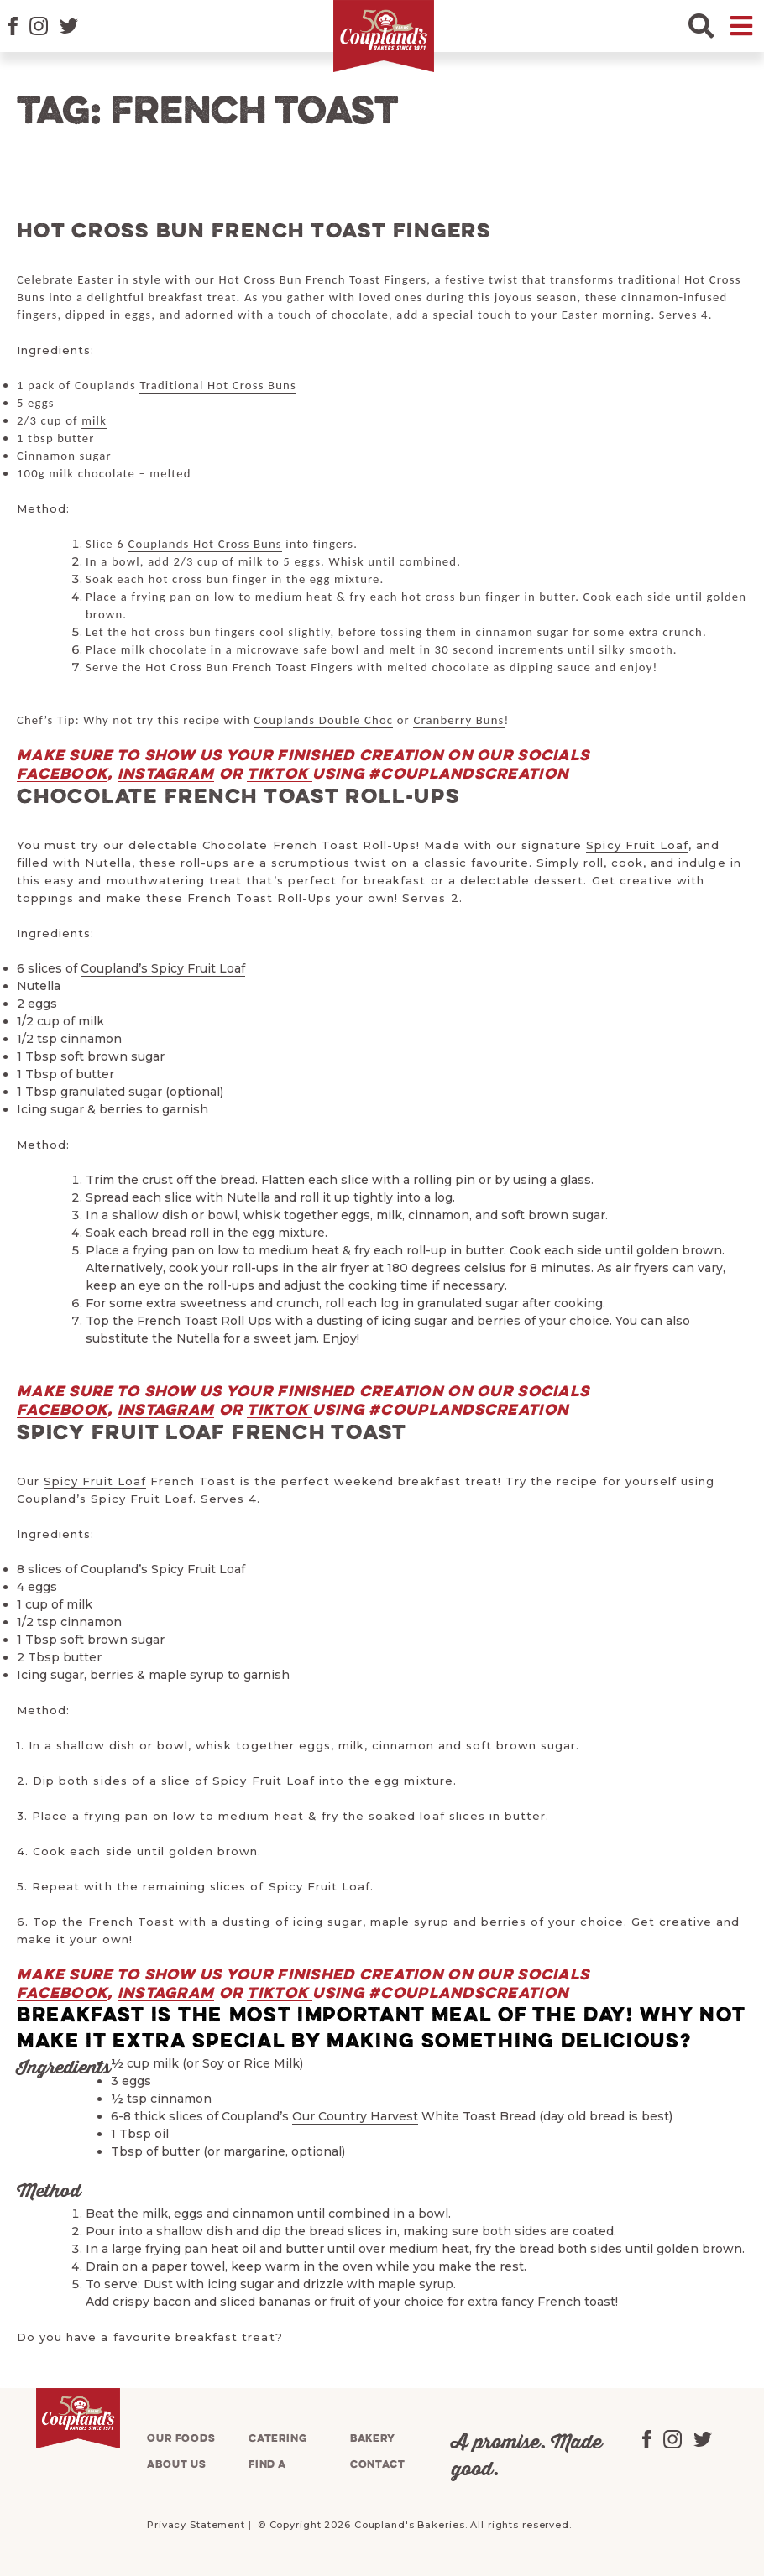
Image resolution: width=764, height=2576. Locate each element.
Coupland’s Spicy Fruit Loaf (163, 968)
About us (177, 2464)
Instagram (166, 774)
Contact (378, 2464)
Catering (278, 2438)
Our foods (181, 2438)
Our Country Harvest (355, 2116)
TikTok (279, 774)
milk (94, 420)
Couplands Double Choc (323, 719)
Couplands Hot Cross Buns (204, 543)
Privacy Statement (196, 2525)
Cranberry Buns (458, 719)
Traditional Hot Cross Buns (217, 385)
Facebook (62, 774)
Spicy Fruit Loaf (637, 845)
